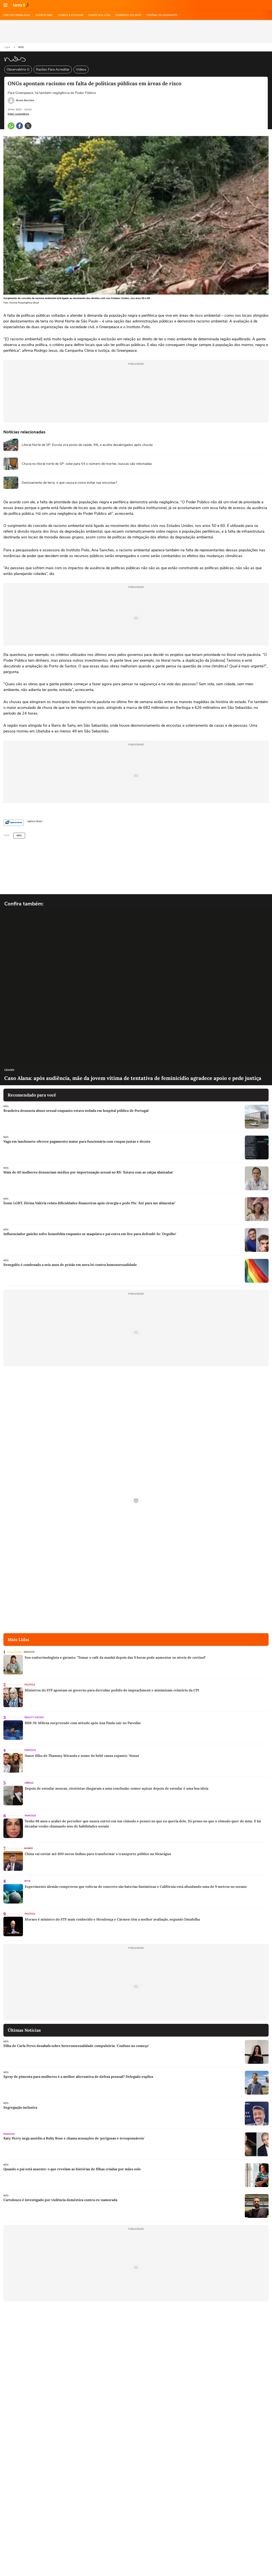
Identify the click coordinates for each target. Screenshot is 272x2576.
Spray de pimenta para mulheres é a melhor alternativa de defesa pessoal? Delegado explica (78, 2076)
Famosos (30, 1750)
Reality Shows (34, 1717)
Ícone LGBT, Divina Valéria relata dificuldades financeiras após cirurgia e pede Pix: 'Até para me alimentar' (89, 1203)
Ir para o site (20, 5)
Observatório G (18, 69)
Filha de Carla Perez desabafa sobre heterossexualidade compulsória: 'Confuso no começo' (76, 2046)
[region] (136, 31)
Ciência (28, 1782)
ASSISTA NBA (43, 15)
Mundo (28, 1848)
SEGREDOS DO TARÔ (128, 15)
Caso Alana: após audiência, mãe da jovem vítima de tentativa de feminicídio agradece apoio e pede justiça (132, 1078)
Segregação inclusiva (20, 2107)
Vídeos (81, 69)
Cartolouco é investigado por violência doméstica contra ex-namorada (60, 2200)
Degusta (29, 1652)
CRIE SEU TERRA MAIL (16, 15)
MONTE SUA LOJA (99, 15)
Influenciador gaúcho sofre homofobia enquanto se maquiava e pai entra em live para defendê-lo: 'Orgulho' (89, 1234)
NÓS (21, 47)
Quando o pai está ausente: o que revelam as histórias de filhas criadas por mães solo (72, 2169)
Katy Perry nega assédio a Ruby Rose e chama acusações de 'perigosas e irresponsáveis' (73, 2138)
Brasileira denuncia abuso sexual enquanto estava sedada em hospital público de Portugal (76, 1110)
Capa (7, 47)
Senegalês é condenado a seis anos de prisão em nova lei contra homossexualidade (70, 1264)
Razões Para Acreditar (52, 69)
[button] (5, 5)
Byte (27, 1881)
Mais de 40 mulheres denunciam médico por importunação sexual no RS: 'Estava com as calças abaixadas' (88, 1172)
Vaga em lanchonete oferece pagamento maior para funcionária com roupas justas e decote (77, 1141)
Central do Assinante (162, 15)
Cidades (9, 1070)
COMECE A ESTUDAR (70, 15)
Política (29, 1684)
